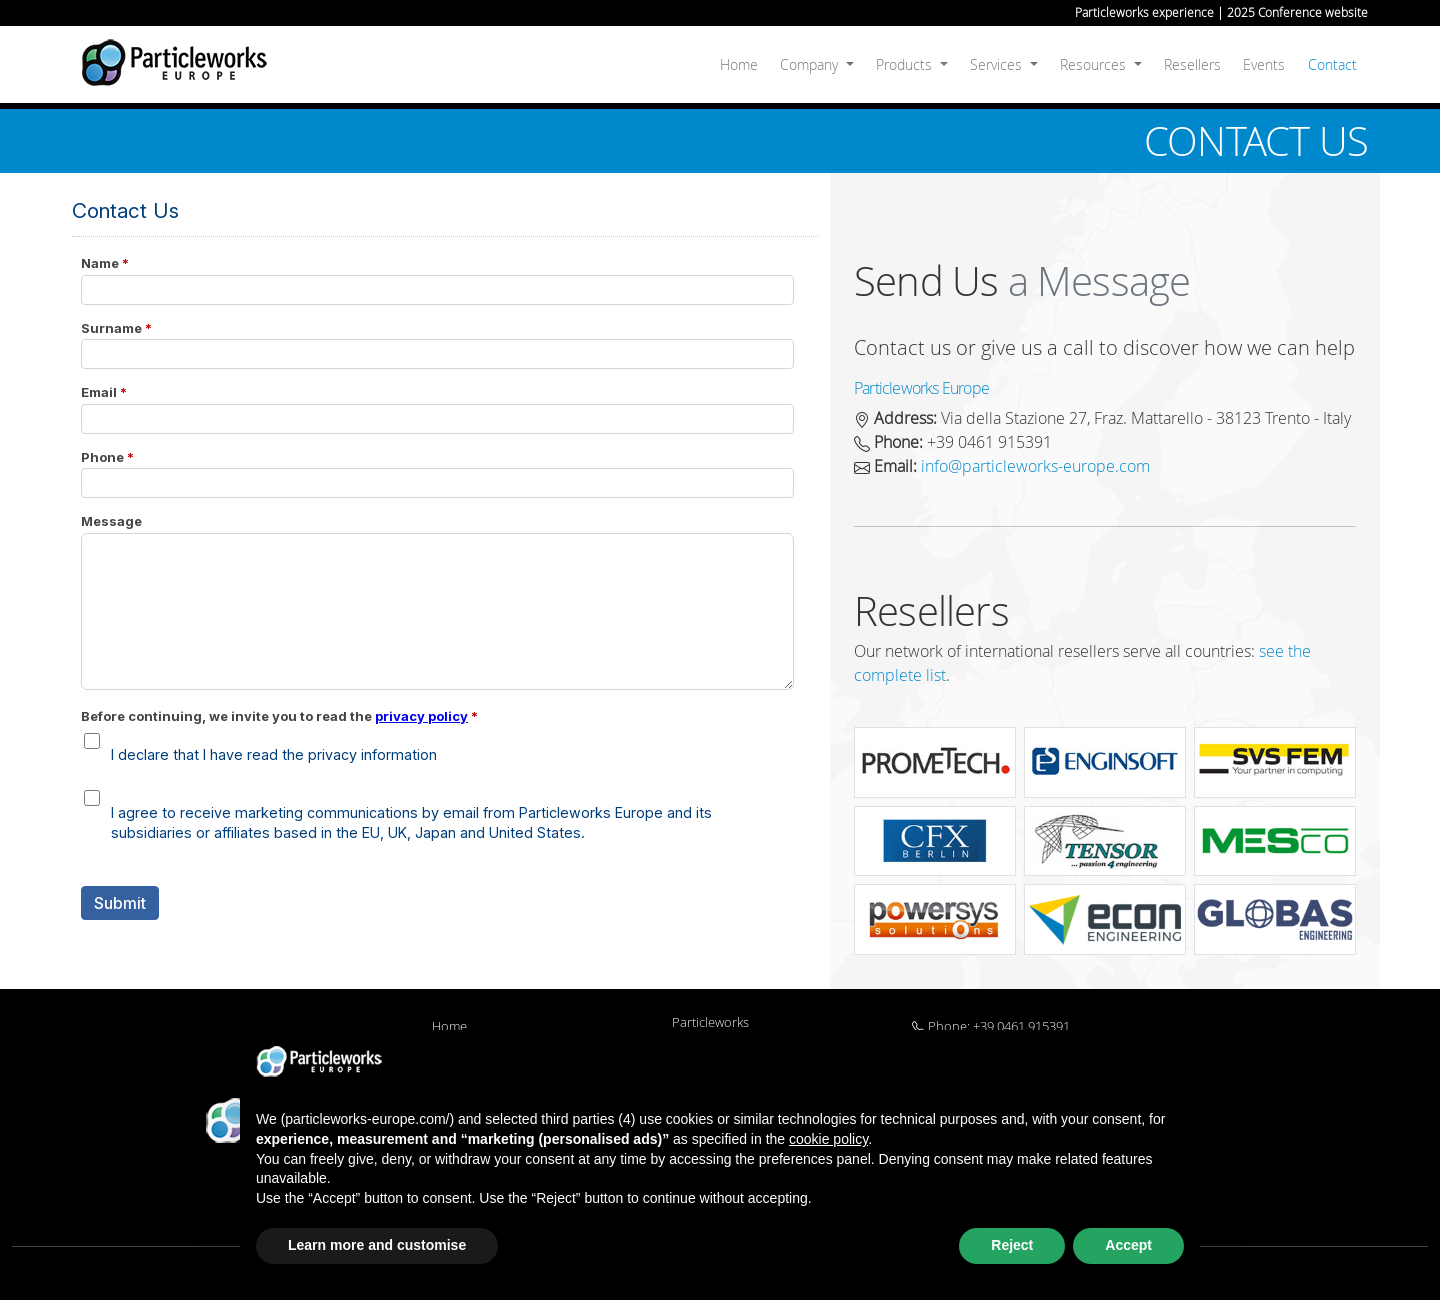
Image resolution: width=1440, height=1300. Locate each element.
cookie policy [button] (828, 1139)
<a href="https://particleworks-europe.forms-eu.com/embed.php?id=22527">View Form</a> (445, 581)
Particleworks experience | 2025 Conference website (1221, 12)
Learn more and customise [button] (377, 1245)
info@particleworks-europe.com (1035, 466)
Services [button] (998, 64)
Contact (1332, 64)
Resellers (1192, 64)
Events (1264, 64)
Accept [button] (1128, 1245)
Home (739, 64)
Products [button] (906, 64)
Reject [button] (1012, 1245)
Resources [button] (1095, 64)
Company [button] (811, 64)
